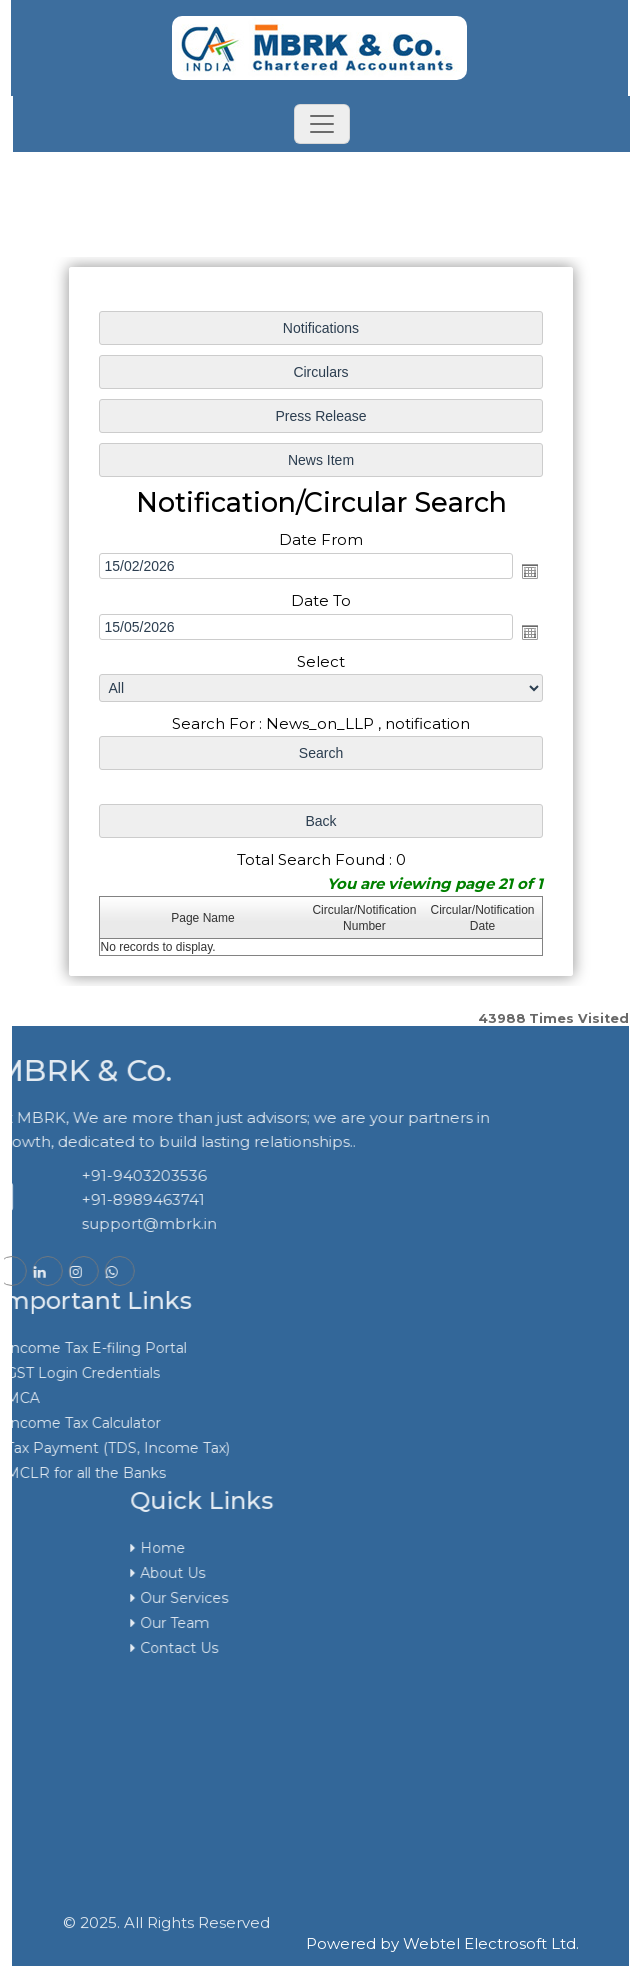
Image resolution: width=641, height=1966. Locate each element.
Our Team (348, 1623)
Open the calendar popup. (529, 571)
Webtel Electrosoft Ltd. (491, 1943)
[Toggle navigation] (322, 124)
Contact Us (353, 1648)
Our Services (358, 1598)
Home (336, 1548)
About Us (346, 1573)
